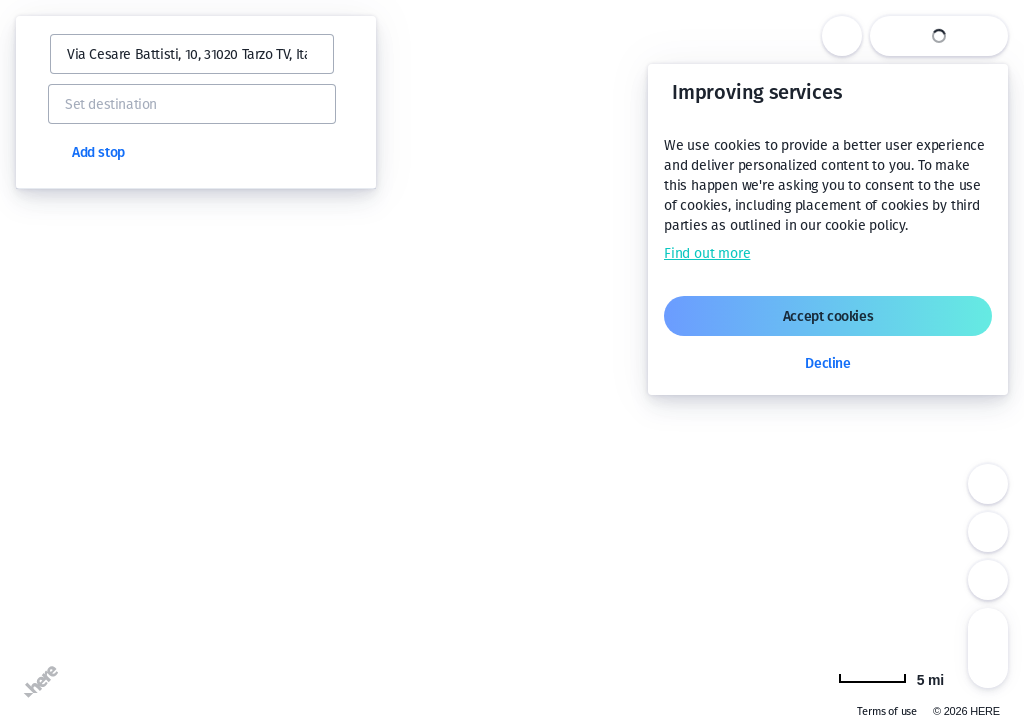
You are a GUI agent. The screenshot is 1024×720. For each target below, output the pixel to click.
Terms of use (887, 711)
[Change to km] (891, 678)
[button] (42, 54)
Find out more (707, 253)
